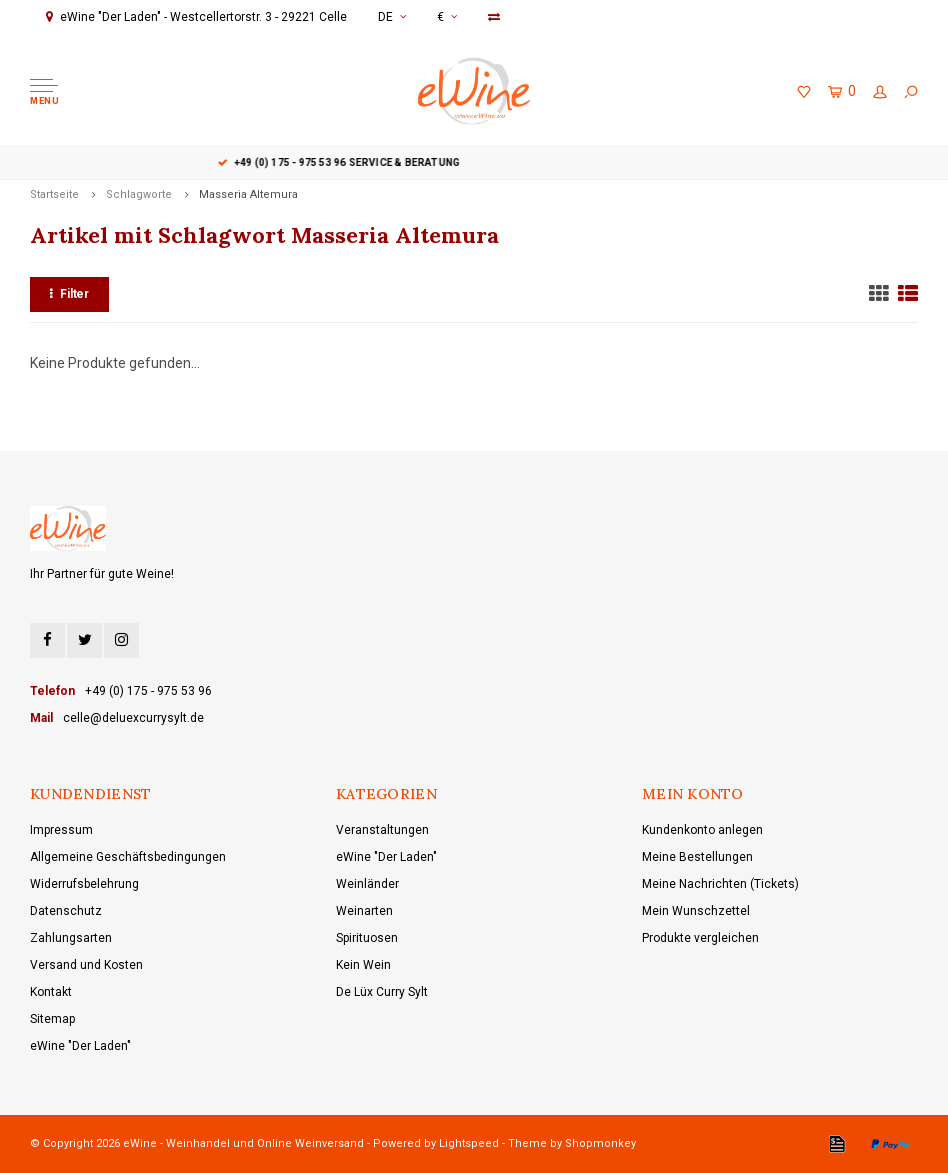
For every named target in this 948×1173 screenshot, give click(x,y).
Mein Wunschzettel (696, 911)
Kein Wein (363, 965)
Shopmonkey (600, 1143)
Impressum (61, 830)
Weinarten (364, 911)
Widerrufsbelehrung (84, 884)
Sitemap (52, 1019)
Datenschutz (66, 911)
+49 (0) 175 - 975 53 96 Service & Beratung (474, 162)
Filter (69, 294)
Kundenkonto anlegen (702, 830)
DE (392, 17)
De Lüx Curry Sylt (382, 992)
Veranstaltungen (382, 830)
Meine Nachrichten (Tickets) (720, 884)
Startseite (54, 194)
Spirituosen (367, 938)
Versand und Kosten (86, 965)
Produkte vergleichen (700, 938)
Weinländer (367, 884)
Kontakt (51, 992)
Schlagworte (139, 194)
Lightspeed (469, 1143)
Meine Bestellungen (697, 857)
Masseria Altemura (248, 194)
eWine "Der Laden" (80, 1046)
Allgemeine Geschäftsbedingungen (128, 857)
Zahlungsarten (71, 938)
